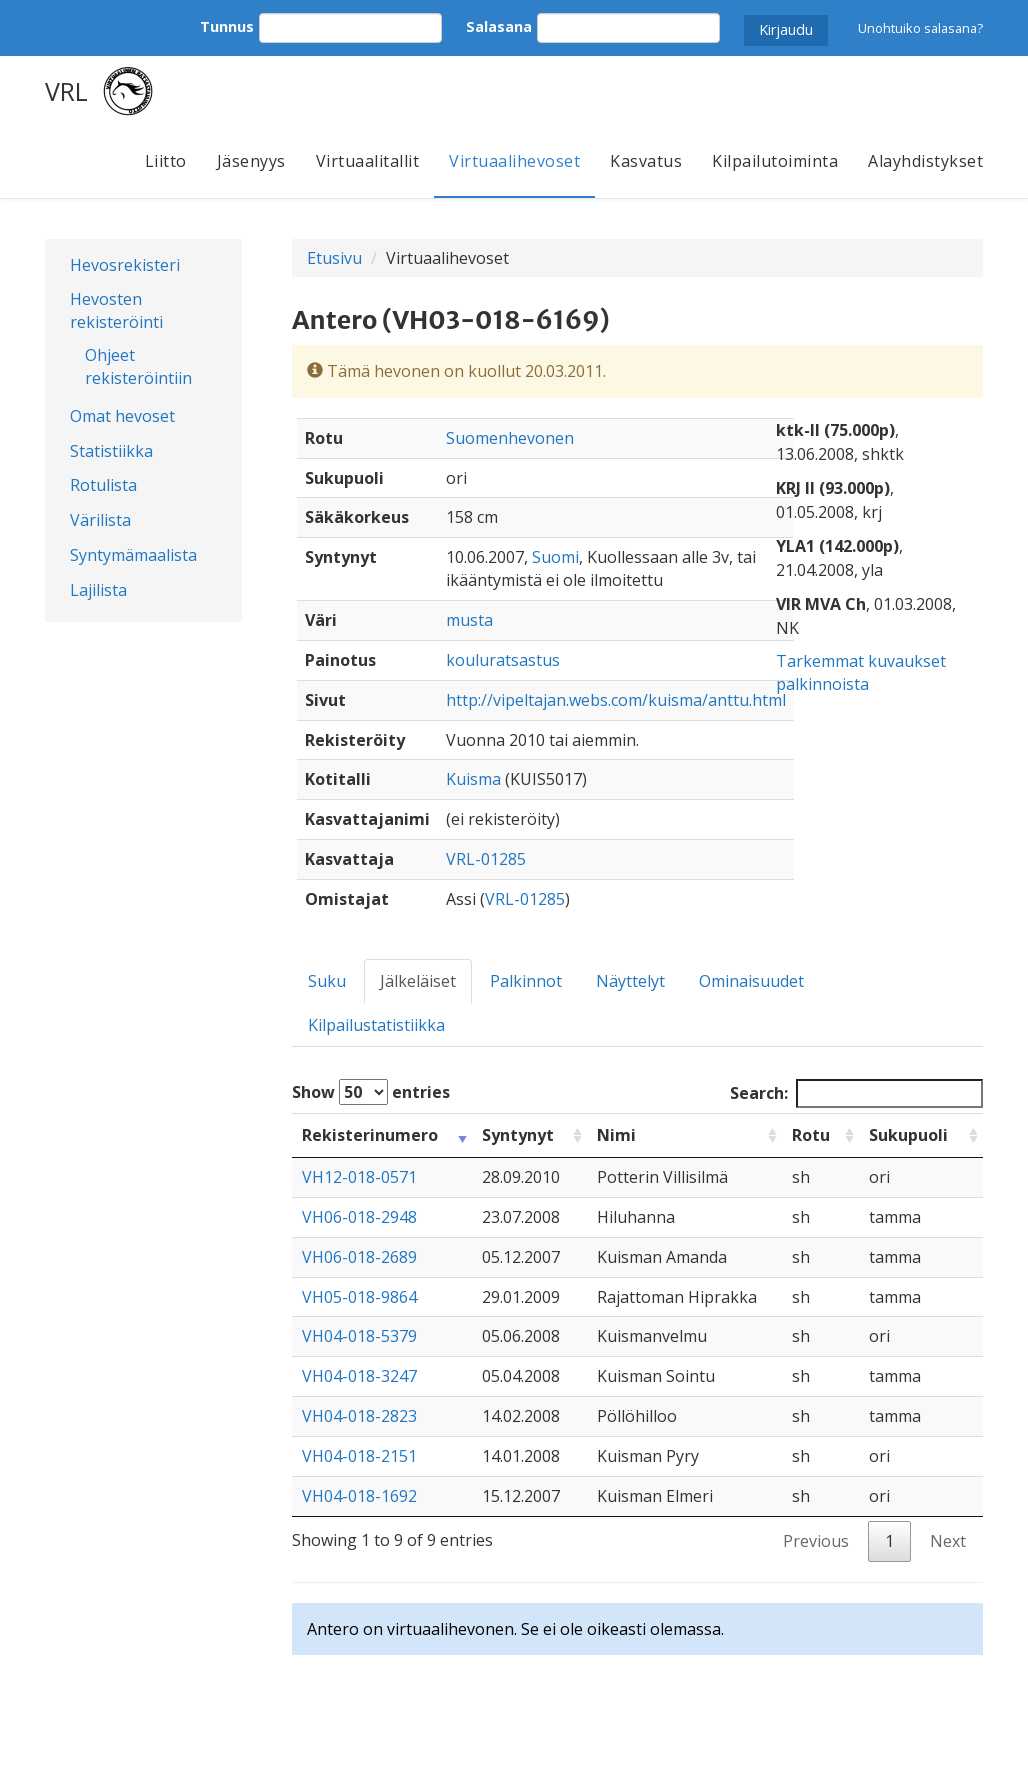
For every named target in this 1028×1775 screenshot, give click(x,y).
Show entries (371, 1092)
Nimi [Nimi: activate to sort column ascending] (616, 1135)
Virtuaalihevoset (514, 161)
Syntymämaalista (133, 555)
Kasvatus (646, 161)
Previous (816, 1541)
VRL (66, 91)
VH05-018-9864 (359, 1297)
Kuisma (473, 779)
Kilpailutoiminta (775, 161)
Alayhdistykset (925, 161)
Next (948, 1541)
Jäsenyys (251, 161)
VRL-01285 (486, 859)
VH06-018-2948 (359, 1217)
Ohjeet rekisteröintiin (138, 366)
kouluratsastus (503, 660)
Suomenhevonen (510, 438)
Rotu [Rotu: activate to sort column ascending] (811, 1135)
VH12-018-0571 (359, 1177)
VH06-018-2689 (359, 1257)
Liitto (166, 161)
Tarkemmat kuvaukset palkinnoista (861, 672)
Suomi (555, 557)
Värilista (100, 520)
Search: (856, 1093)
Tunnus (227, 26)
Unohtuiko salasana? (920, 28)
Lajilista (98, 590)
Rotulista (103, 485)
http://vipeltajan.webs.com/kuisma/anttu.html (616, 700)
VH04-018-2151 (359, 1456)
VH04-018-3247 (359, 1376)
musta (469, 620)
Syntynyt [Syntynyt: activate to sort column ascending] (518, 1135)
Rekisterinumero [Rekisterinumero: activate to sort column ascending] (370, 1135)
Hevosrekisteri (125, 265)
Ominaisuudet (751, 981)
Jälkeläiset (418, 981)
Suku (327, 981)
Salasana (499, 26)
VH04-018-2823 (359, 1416)
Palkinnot (526, 981)
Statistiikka (111, 451)
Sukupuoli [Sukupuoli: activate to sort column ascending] (908, 1135)
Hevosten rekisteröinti (116, 310)
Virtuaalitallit (368, 161)
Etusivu (334, 258)
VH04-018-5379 (359, 1336)
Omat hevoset (122, 416)
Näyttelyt (630, 981)
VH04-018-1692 (359, 1496)
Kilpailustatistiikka (376, 1025)
